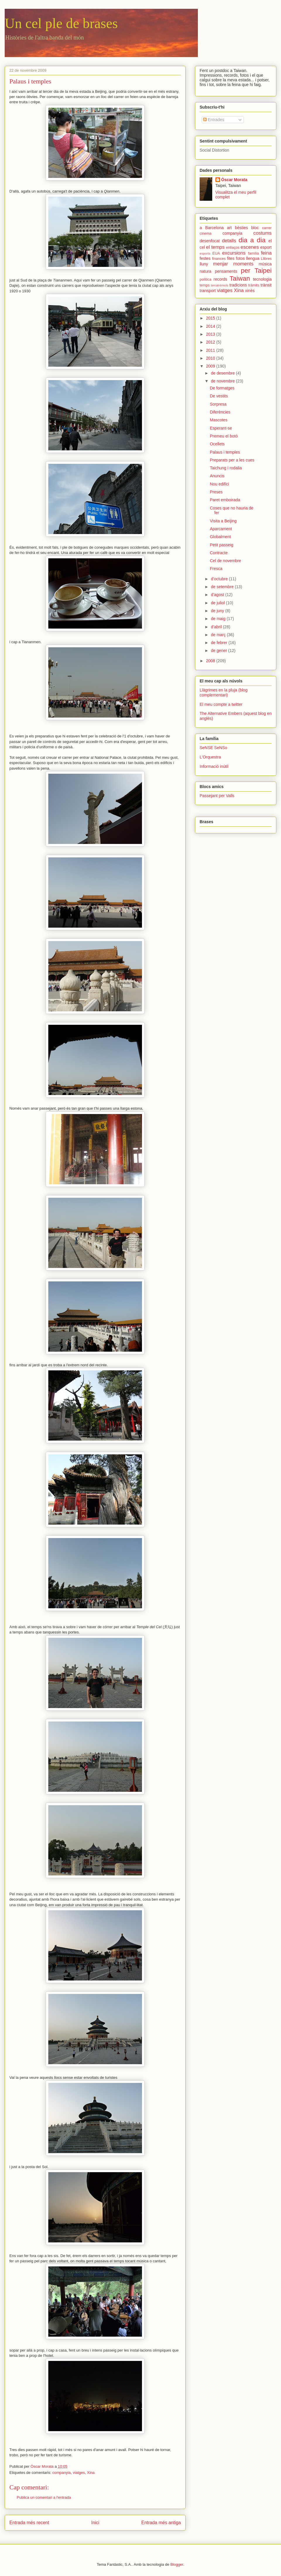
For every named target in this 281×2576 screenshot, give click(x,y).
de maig (219, 618)
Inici (95, 2522)
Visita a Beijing (223, 521)
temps (205, 285)
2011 (211, 350)
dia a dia (252, 240)
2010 (211, 358)
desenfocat (210, 240)
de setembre (223, 586)
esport (266, 247)
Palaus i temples (225, 452)
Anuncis (217, 475)
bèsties (241, 227)
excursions (234, 253)
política (205, 279)
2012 (211, 342)
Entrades (213, 119)
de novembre (223, 381)
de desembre (223, 373)
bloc (255, 227)
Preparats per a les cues (232, 460)
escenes (250, 247)
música (265, 264)
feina (266, 253)
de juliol (218, 602)
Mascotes (218, 420)
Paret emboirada (225, 499)
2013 (211, 334)
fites (230, 258)
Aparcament (221, 528)
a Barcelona (212, 227)
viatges (79, 2472)
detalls (229, 240)
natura (205, 271)
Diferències (220, 412)
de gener (219, 650)
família (253, 253)
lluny (204, 264)
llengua (252, 258)
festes (205, 258)
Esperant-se (221, 428)
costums (262, 233)
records (220, 279)
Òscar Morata (234, 179)
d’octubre (220, 578)
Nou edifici (219, 484)
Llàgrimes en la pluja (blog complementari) (223, 692)
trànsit (266, 285)
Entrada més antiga (161, 2522)
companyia (61, 2472)
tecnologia (262, 279)
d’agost (218, 594)
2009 (211, 366)
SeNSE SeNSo (213, 747)
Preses (216, 492)
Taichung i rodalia (226, 468)
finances (219, 259)
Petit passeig (221, 545)
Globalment (220, 536)
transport (208, 290)
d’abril (217, 626)
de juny (218, 610)
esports (205, 253)
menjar (220, 264)
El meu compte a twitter (221, 704)
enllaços (232, 248)
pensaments (226, 271)
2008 (211, 660)
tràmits (253, 285)
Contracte (219, 552)
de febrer (219, 642)
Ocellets (217, 444)
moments (243, 264)
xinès (250, 290)
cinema (206, 233)
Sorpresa (218, 404)
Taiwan (239, 278)
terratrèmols (219, 285)
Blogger (176, 2564)
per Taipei (256, 270)
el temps (215, 247)
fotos (240, 258)
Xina (91, 2472)
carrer (267, 228)
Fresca (216, 568)
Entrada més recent (29, 2522)
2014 (211, 326)
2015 (211, 318)
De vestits (219, 396)
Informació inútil (214, 766)
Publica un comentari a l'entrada (44, 2497)
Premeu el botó (224, 436)
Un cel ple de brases (61, 23)
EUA (216, 253)
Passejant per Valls (217, 795)
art (229, 227)
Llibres (266, 259)
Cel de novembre (225, 560)
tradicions (238, 285)
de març (219, 634)
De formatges (222, 388)
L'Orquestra (210, 757)
